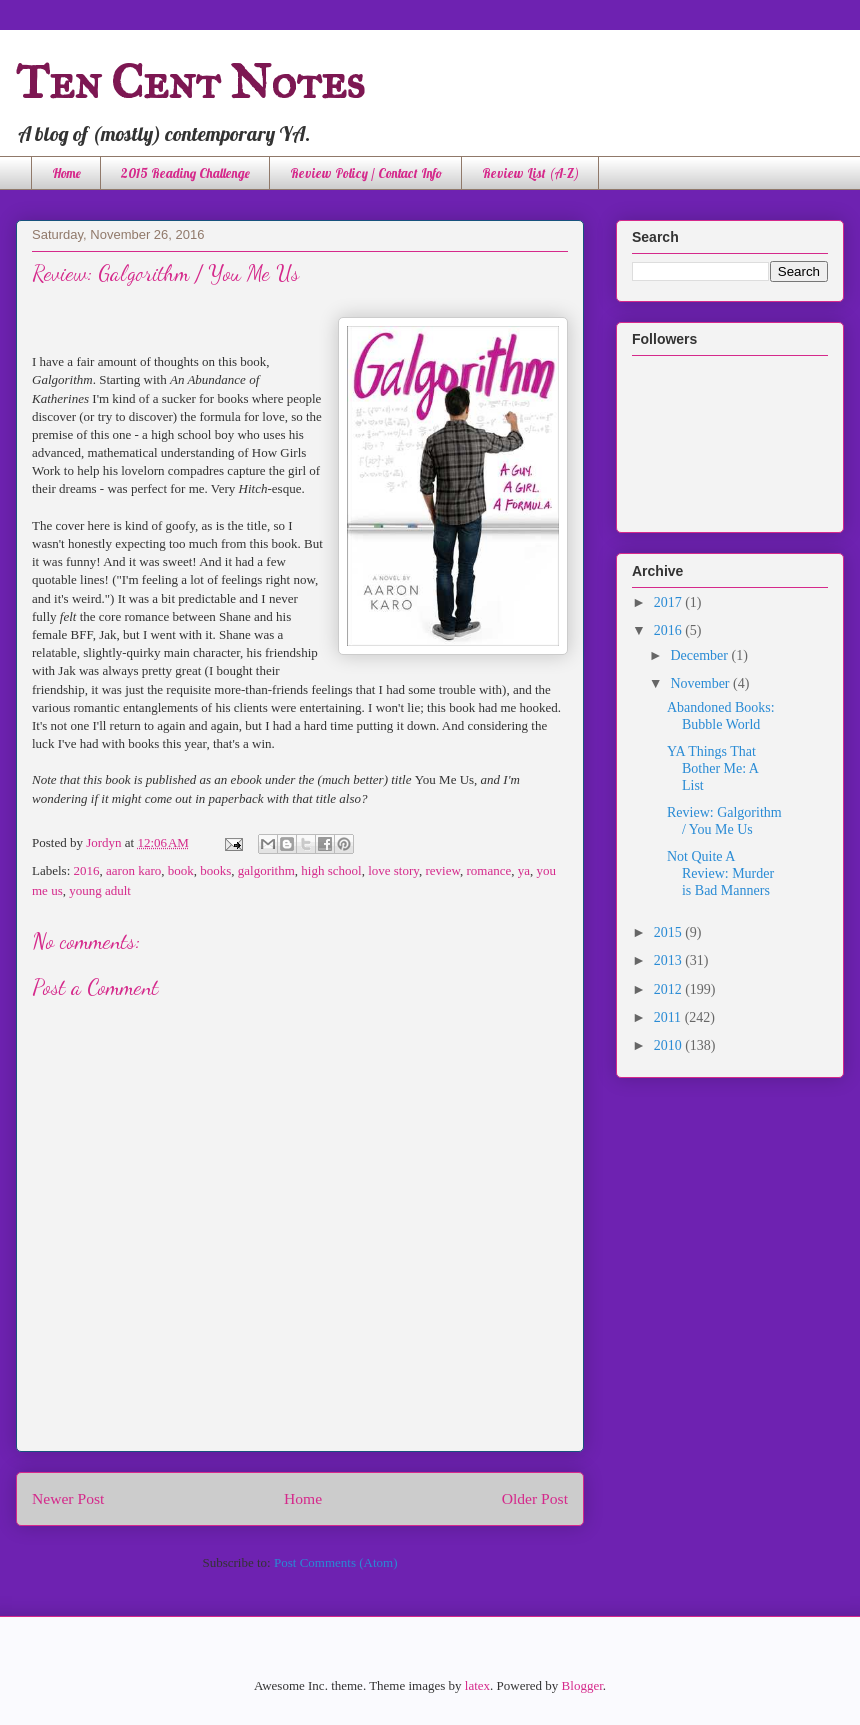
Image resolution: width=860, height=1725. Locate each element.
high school (331, 870)
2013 (670, 960)
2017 (670, 602)
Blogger (582, 1685)
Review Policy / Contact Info (366, 173)
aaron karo (133, 870)
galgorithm (266, 870)
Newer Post (68, 1498)
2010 (670, 1045)
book (181, 870)
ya (524, 870)
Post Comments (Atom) (336, 1562)
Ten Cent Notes (190, 81)
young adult (100, 890)
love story (393, 870)
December (700, 655)
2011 (669, 1017)
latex (477, 1685)
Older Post (535, 1498)
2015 (670, 932)
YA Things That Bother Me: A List (712, 768)
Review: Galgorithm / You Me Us (724, 821)
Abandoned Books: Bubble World (721, 716)
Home (66, 173)
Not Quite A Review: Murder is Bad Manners (720, 873)
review (442, 870)
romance (488, 870)
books (215, 870)
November (701, 683)
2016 (87, 870)
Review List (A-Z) (530, 173)
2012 (670, 989)
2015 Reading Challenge (185, 173)
